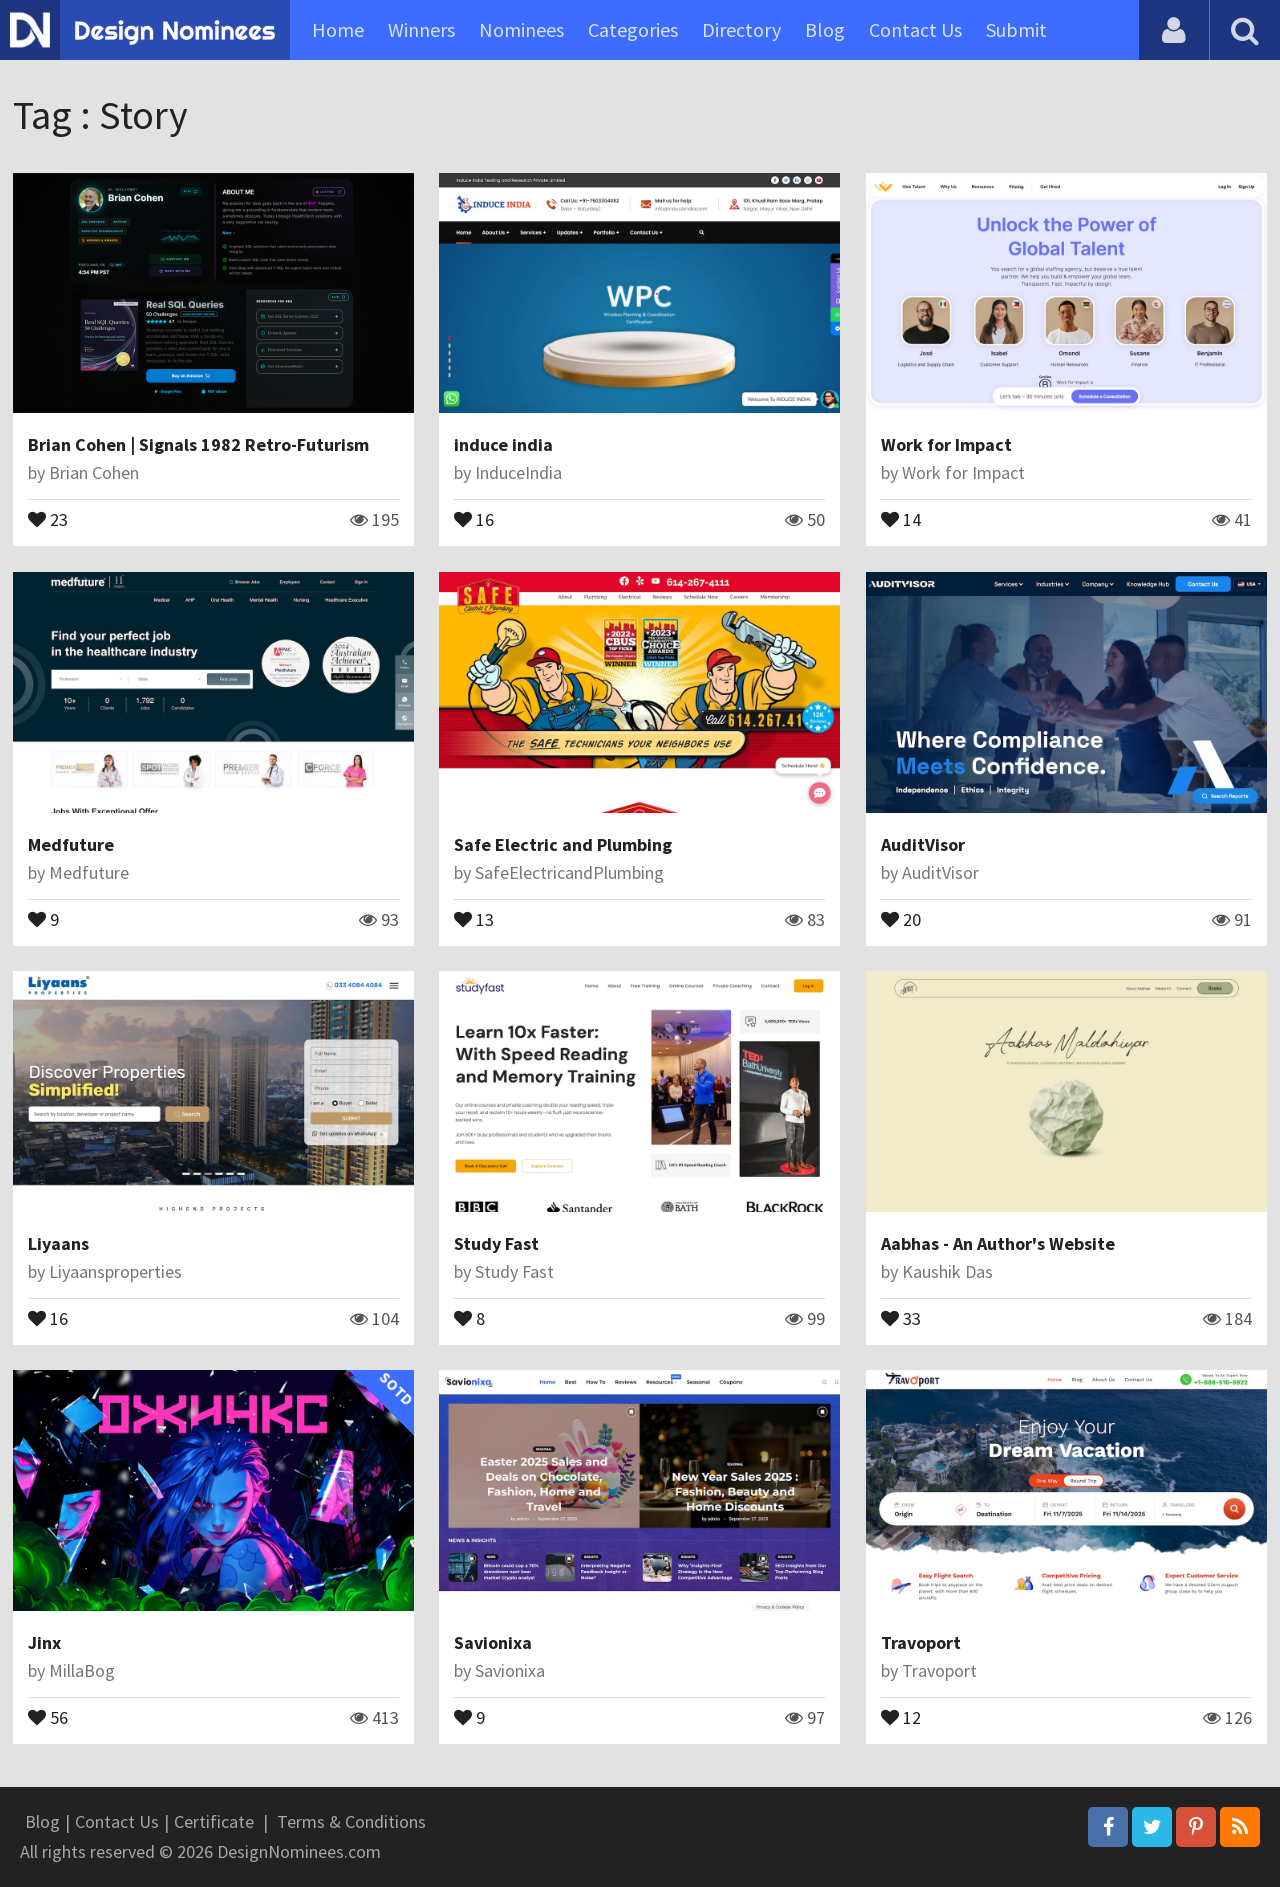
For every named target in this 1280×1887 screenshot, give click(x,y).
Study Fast (496, 1243)
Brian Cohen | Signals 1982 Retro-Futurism (198, 444)
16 (474, 518)
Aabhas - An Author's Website (998, 1243)
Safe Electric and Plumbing (563, 844)
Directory (741, 29)
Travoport (921, 1642)
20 (901, 918)
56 (48, 1716)
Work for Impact (946, 444)
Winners (421, 29)
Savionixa (493, 1642)
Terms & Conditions (351, 1821)
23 (48, 518)
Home (338, 29)
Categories (633, 29)
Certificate (214, 1821)
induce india (503, 444)
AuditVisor (923, 844)
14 (901, 518)
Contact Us (915, 29)
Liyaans (58, 1243)
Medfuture (71, 844)
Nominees (521, 29)
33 (901, 1317)
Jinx (44, 1642)
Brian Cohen (94, 472)
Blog (825, 29)
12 (901, 1716)
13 (474, 918)
